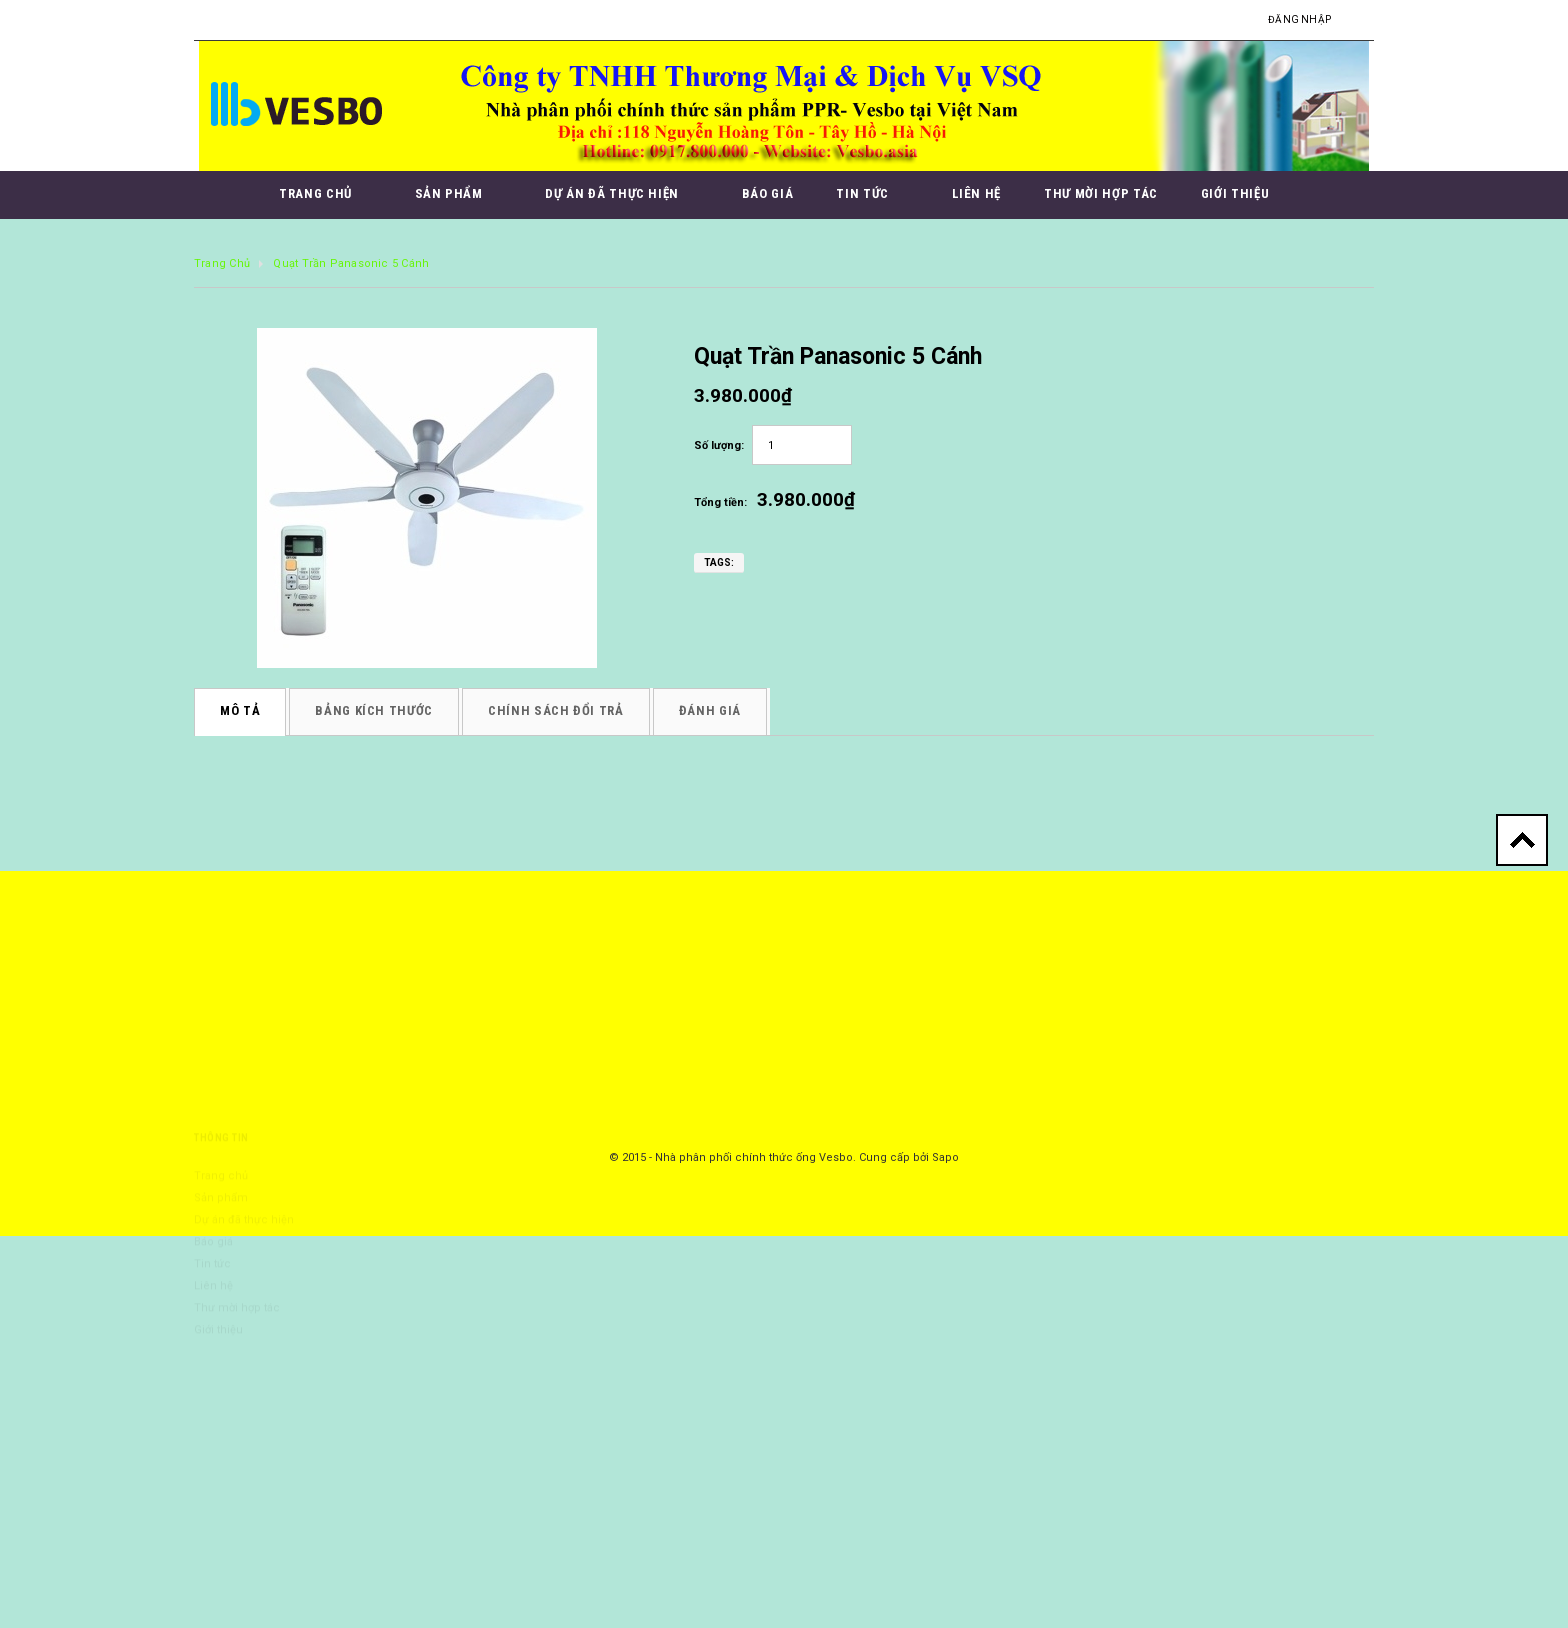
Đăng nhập (1299, 19)
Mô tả (240, 710)
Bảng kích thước (374, 710)
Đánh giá (710, 710)
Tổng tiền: (720, 502)
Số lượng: (719, 445)
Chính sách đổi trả (556, 710)
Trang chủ (222, 263)
